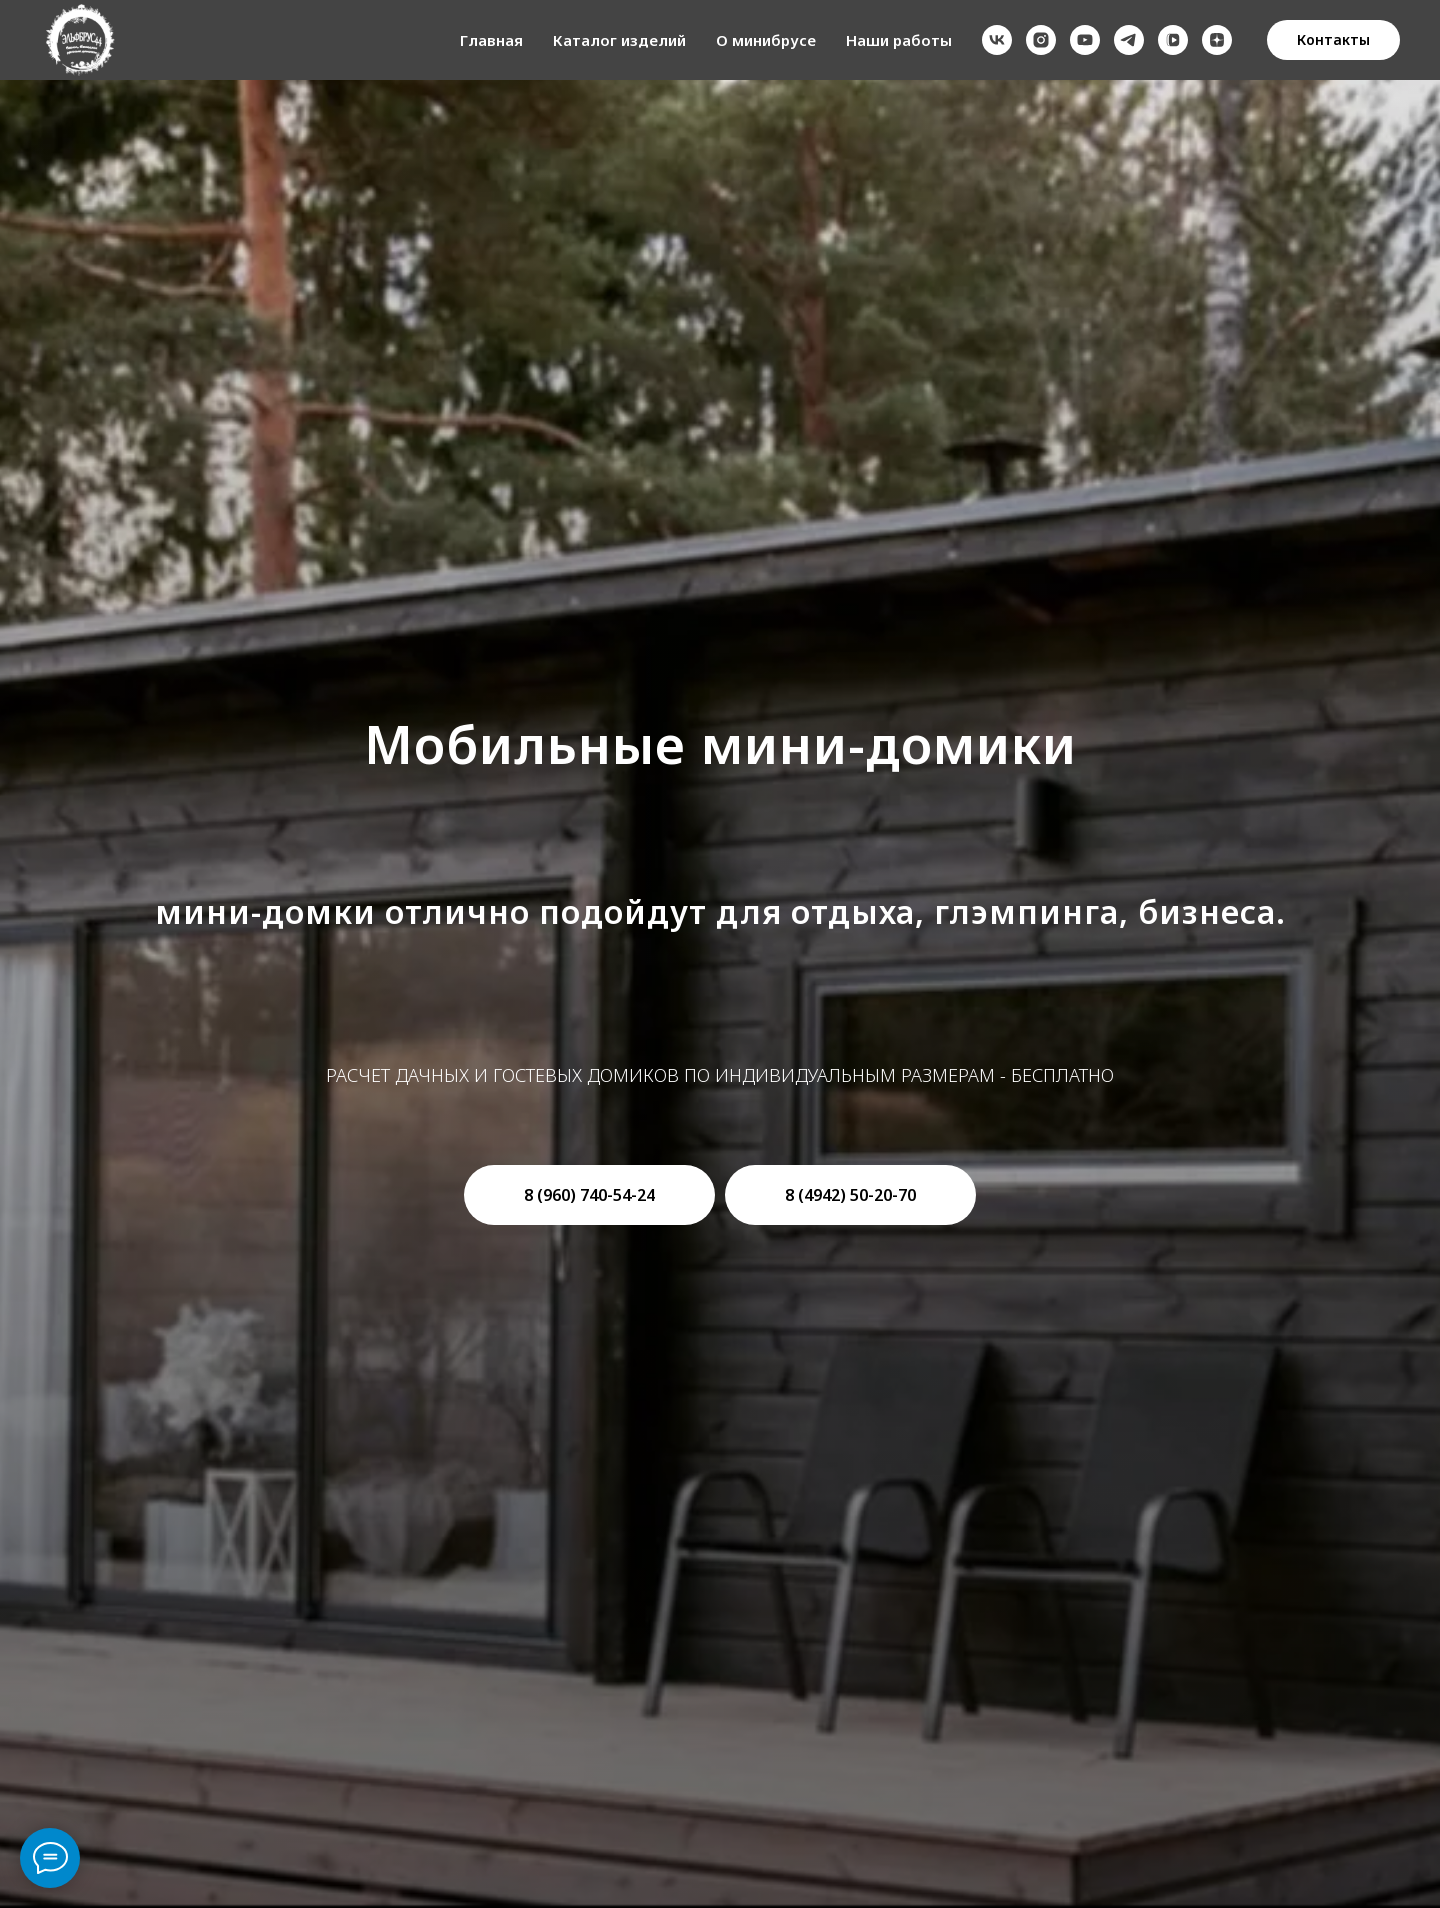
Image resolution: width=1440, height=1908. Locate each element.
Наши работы (899, 40)
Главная (491, 40)
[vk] (997, 40)
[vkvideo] (1173, 40)
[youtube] (1085, 40)
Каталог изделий (619, 40)
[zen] (1217, 40)
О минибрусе (766, 40)
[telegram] (1129, 40)
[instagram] (1041, 40)
